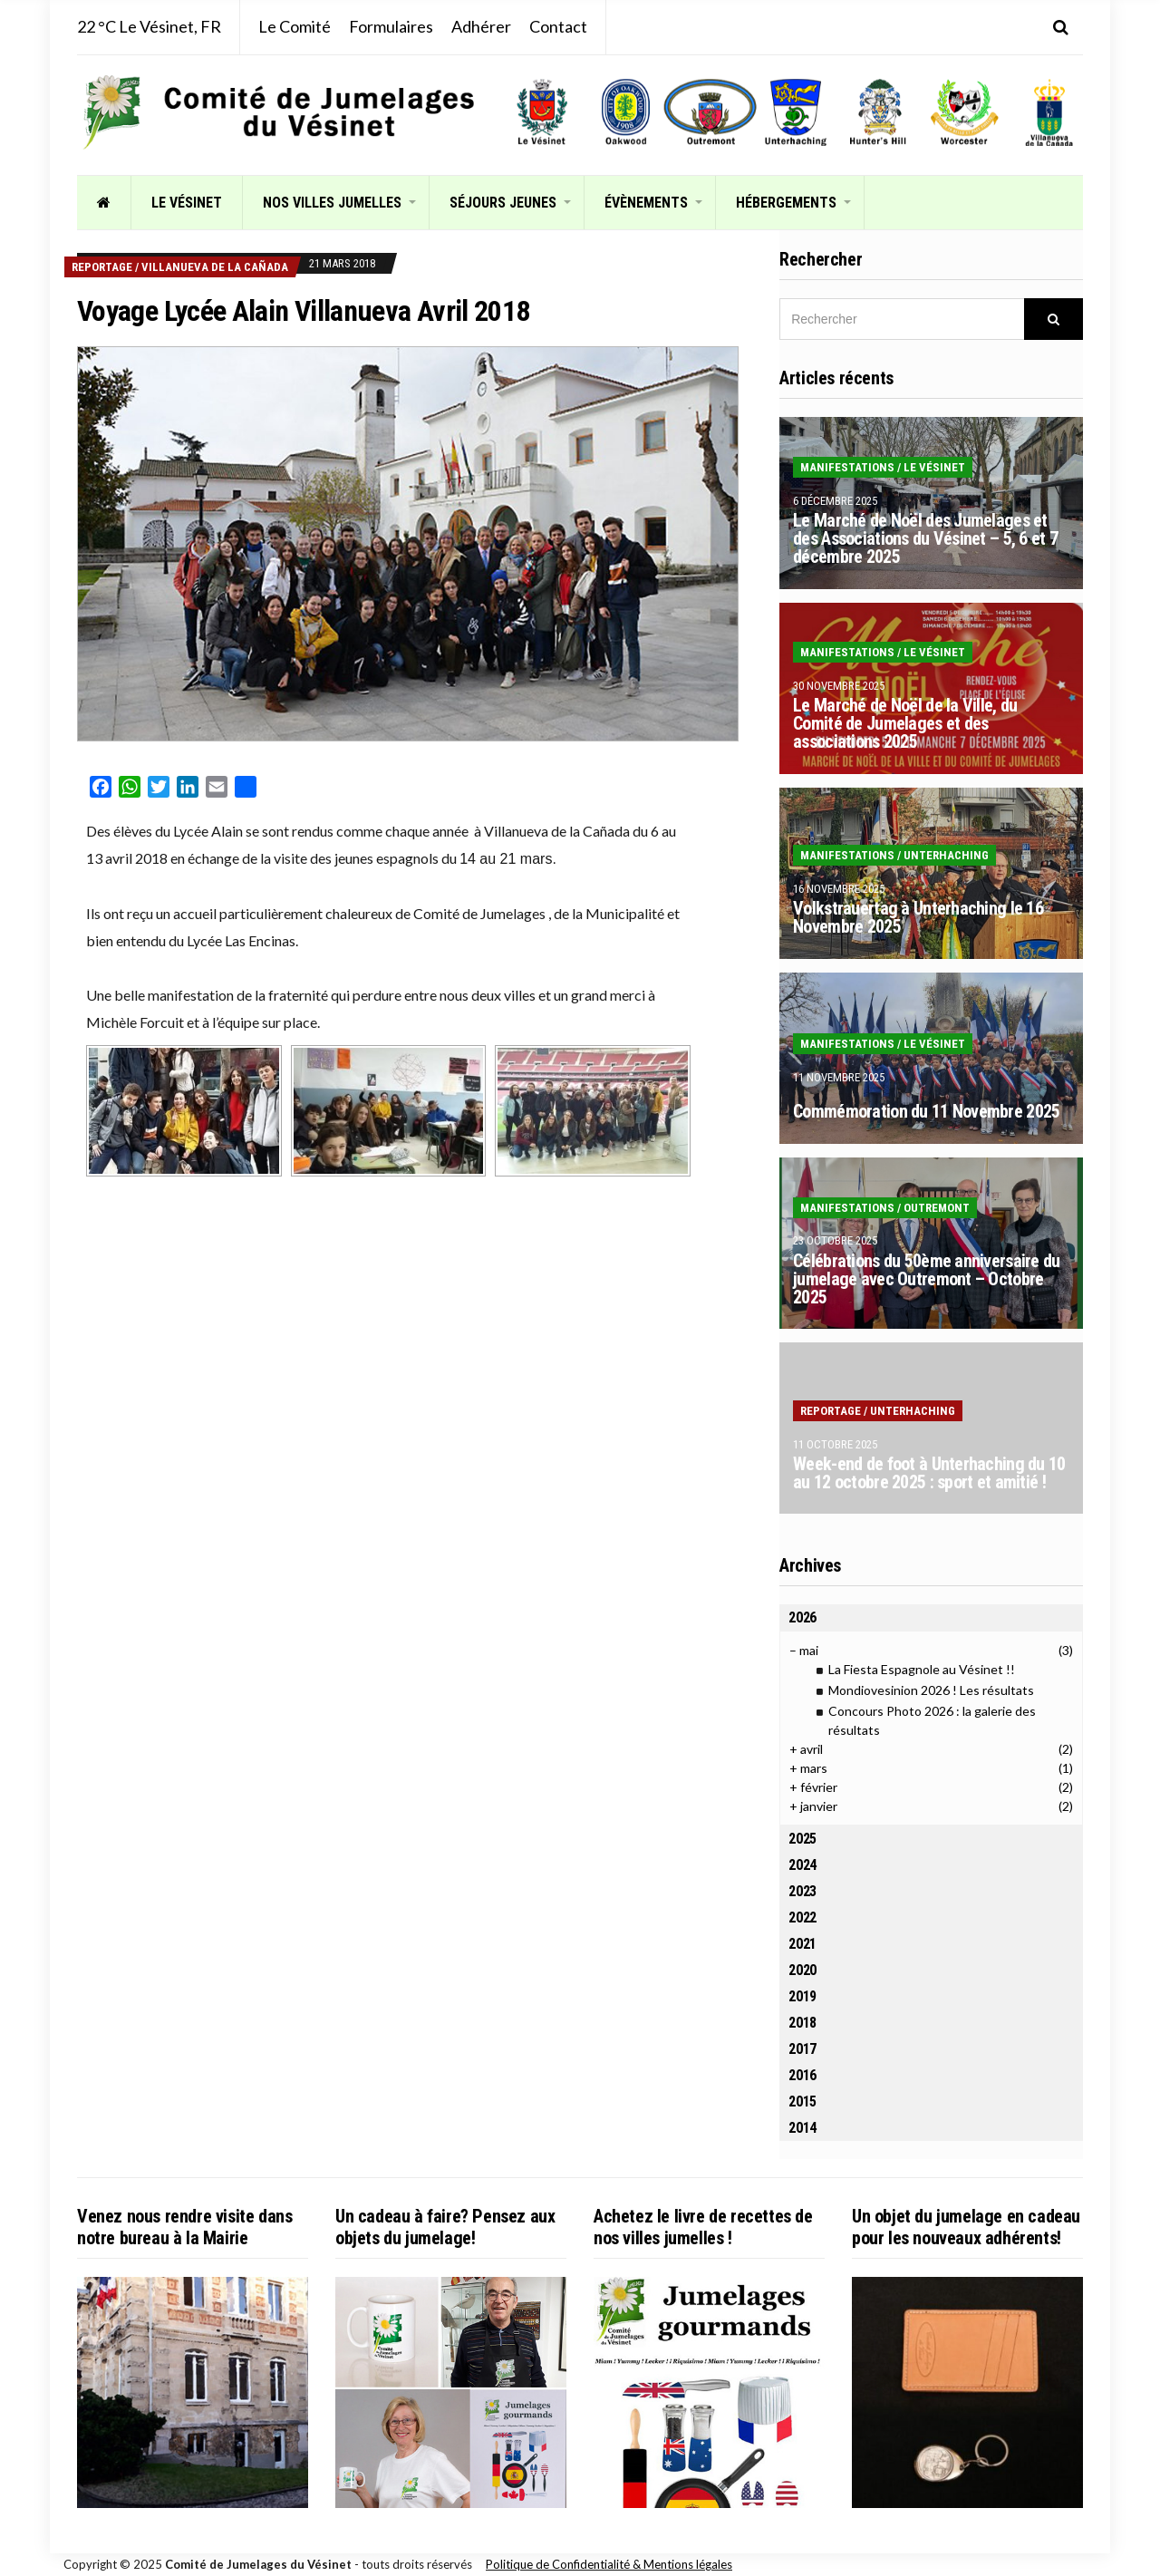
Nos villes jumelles (332, 202)
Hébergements (786, 202)
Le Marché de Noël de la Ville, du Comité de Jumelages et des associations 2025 (905, 723)
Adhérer (481, 26)
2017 (802, 2049)
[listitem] (542, 112)
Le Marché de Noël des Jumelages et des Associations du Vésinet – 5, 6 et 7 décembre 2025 (925, 538)
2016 (802, 2075)
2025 (802, 1838)
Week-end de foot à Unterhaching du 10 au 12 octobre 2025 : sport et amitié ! (929, 1473)
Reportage (102, 267)
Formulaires (391, 26)
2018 (802, 2022)
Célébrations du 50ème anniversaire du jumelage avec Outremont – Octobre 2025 (926, 1279)
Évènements (646, 202)
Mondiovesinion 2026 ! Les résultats (931, 1690)
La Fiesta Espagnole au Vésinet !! (921, 1669)
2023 (802, 1891)
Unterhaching (946, 855)
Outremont (937, 1208)
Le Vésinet (186, 202)
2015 (802, 2101)
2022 (802, 1917)
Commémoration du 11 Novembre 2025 (926, 1111)
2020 (802, 1970)
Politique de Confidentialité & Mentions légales (609, 2564)
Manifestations (847, 467)
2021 (802, 1943)
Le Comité (294, 26)
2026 (802, 1617)
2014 (802, 2127)
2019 (802, 1996)
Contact (558, 26)
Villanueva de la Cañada (214, 267)
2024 (802, 1865)
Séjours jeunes (503, 202)
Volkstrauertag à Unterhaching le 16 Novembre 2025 (918, 917)
